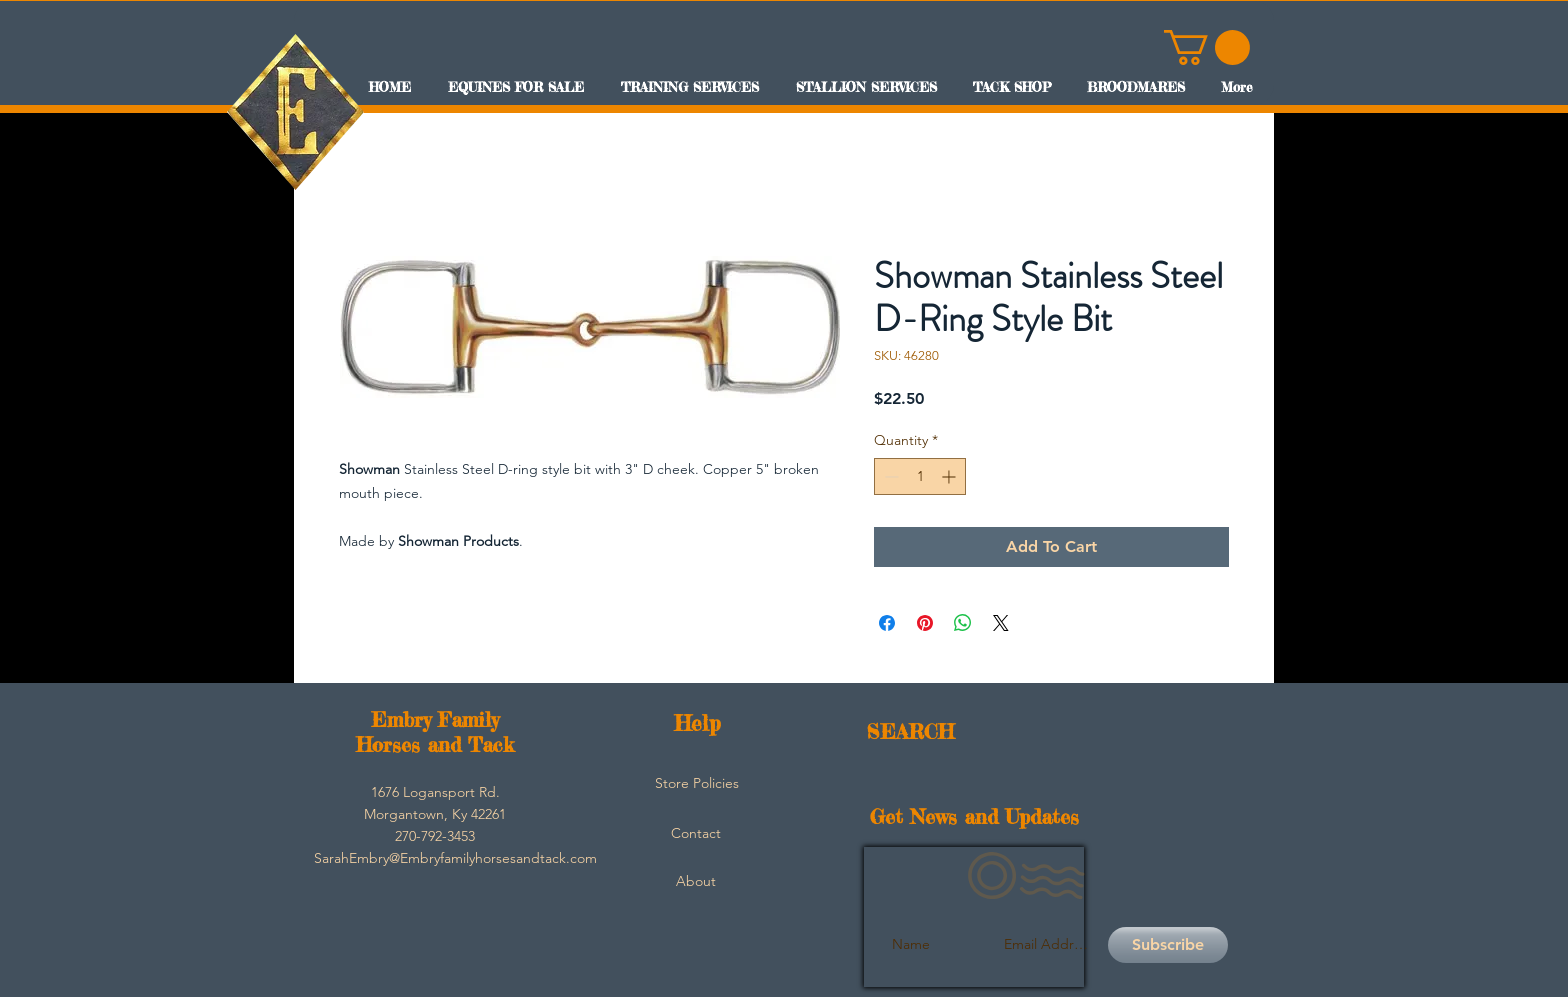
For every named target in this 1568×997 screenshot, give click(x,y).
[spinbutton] (920, 476)
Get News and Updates (974, 816)
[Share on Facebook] (887, 623)
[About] (696, 882)
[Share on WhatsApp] (963, 623)
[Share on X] (1001, 623)
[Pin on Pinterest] (925, 623)
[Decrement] (889, 476)
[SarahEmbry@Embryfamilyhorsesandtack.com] (455, 859)
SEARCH (910, 731)
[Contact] (696, 834)
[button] (1207, 47)
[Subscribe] (1168, 945)
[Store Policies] (697, 784)
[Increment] (950, 476)
